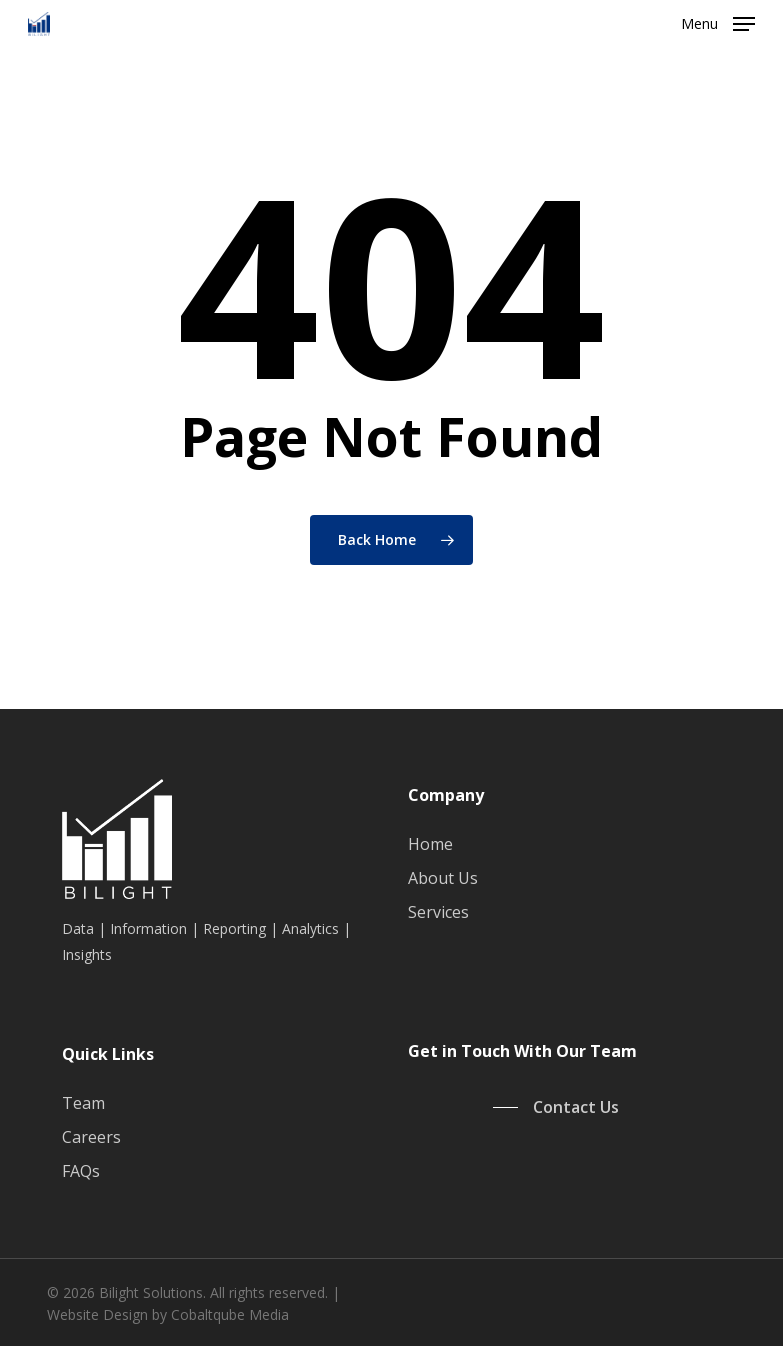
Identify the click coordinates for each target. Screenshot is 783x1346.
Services (438, 912)
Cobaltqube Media (230, 1314)
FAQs (81, 1171)
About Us (443, 878)
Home (430, 844)
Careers (91, 1137)
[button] (718, 22)
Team (83, 1103)
